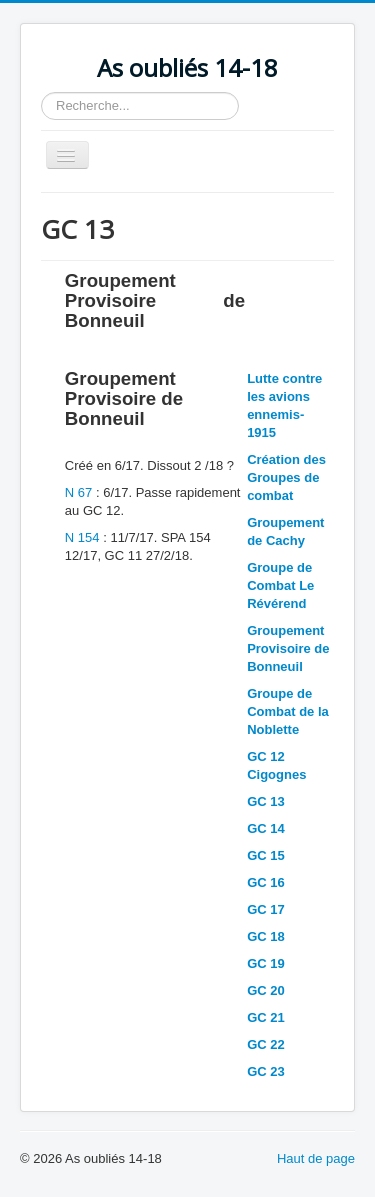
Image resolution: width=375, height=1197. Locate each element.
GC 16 (266, 882)
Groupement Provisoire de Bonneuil (288, 648)
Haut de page (316, 1158)
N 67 (78, 492)
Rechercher (41, 92)
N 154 (84, 537)
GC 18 (266, 936)
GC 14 (266, 828)
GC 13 (266, 801)
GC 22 (266, 1044)
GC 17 (266, 909)
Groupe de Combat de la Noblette (288, 711)
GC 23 (266, 1071)
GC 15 (266, 855)
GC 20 (266, 990)
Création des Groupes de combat (286, 477)
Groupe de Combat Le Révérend (280, 585)
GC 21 (266, 1017)
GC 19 (266, 963)
